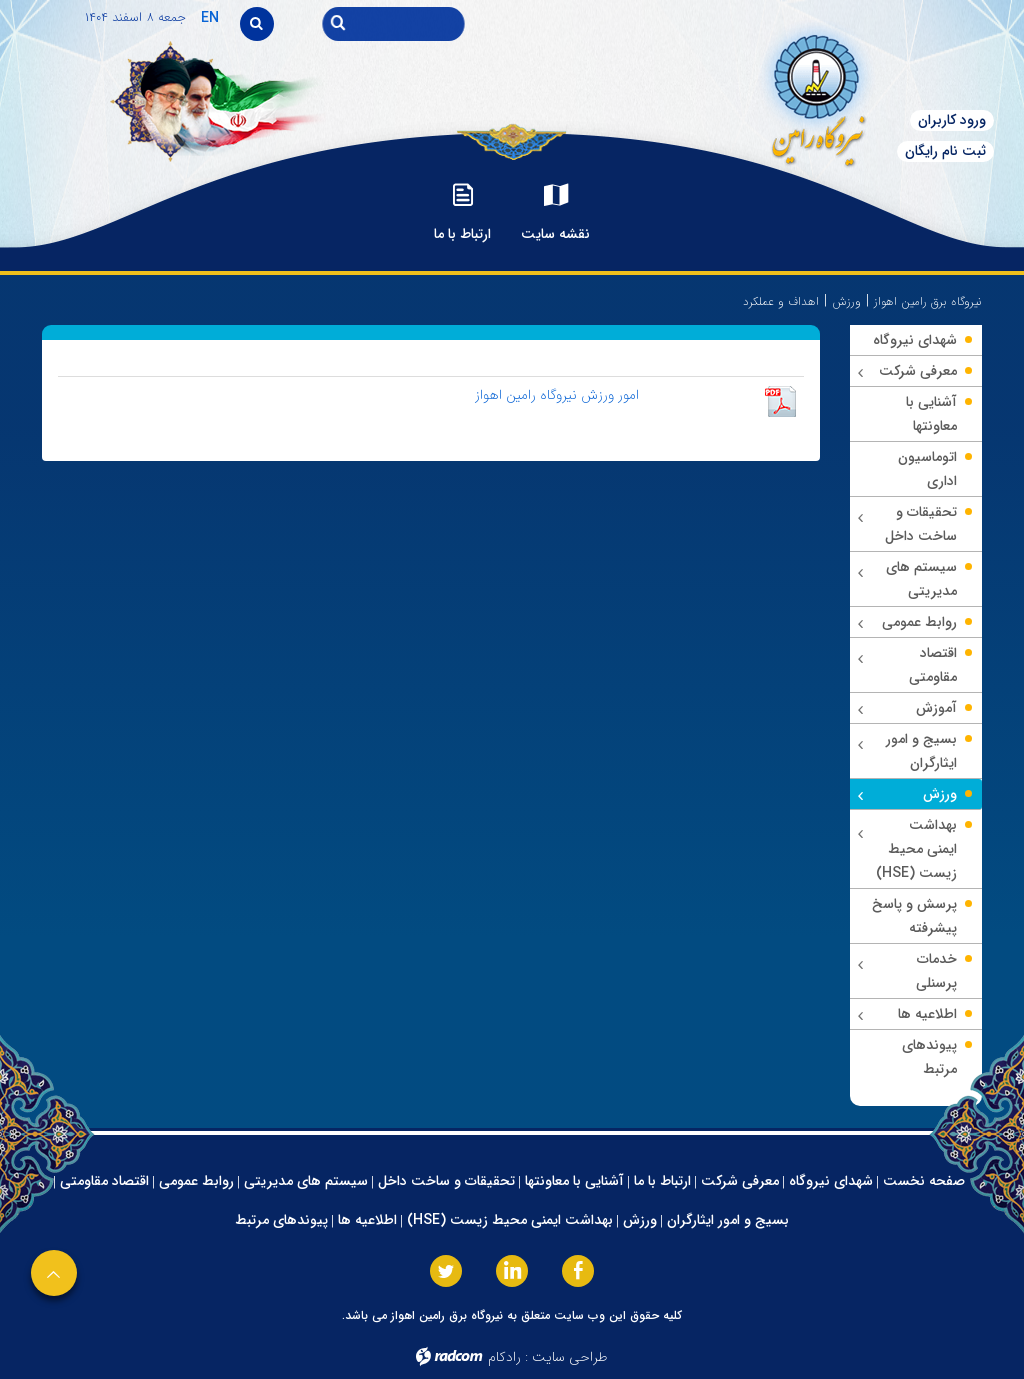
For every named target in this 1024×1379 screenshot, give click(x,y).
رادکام (504, 1357)
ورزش (846, 301)
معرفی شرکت (740, 1181)
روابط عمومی (196, 1181)
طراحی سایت (570, 1357)
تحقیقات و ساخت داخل (446, 1181)
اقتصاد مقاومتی (104, 1181)
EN (210, 18)
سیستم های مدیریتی (306, 1181)
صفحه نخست (924, 1181)
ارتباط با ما (662, 1181)
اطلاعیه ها (367, 1220)
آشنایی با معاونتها (574, 1181)
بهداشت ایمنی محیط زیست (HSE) (510, 1220)
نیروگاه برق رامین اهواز (928, 301)
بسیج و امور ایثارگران (728, 1220)
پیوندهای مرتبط (281, 1220)
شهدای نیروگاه (831, 1181)
